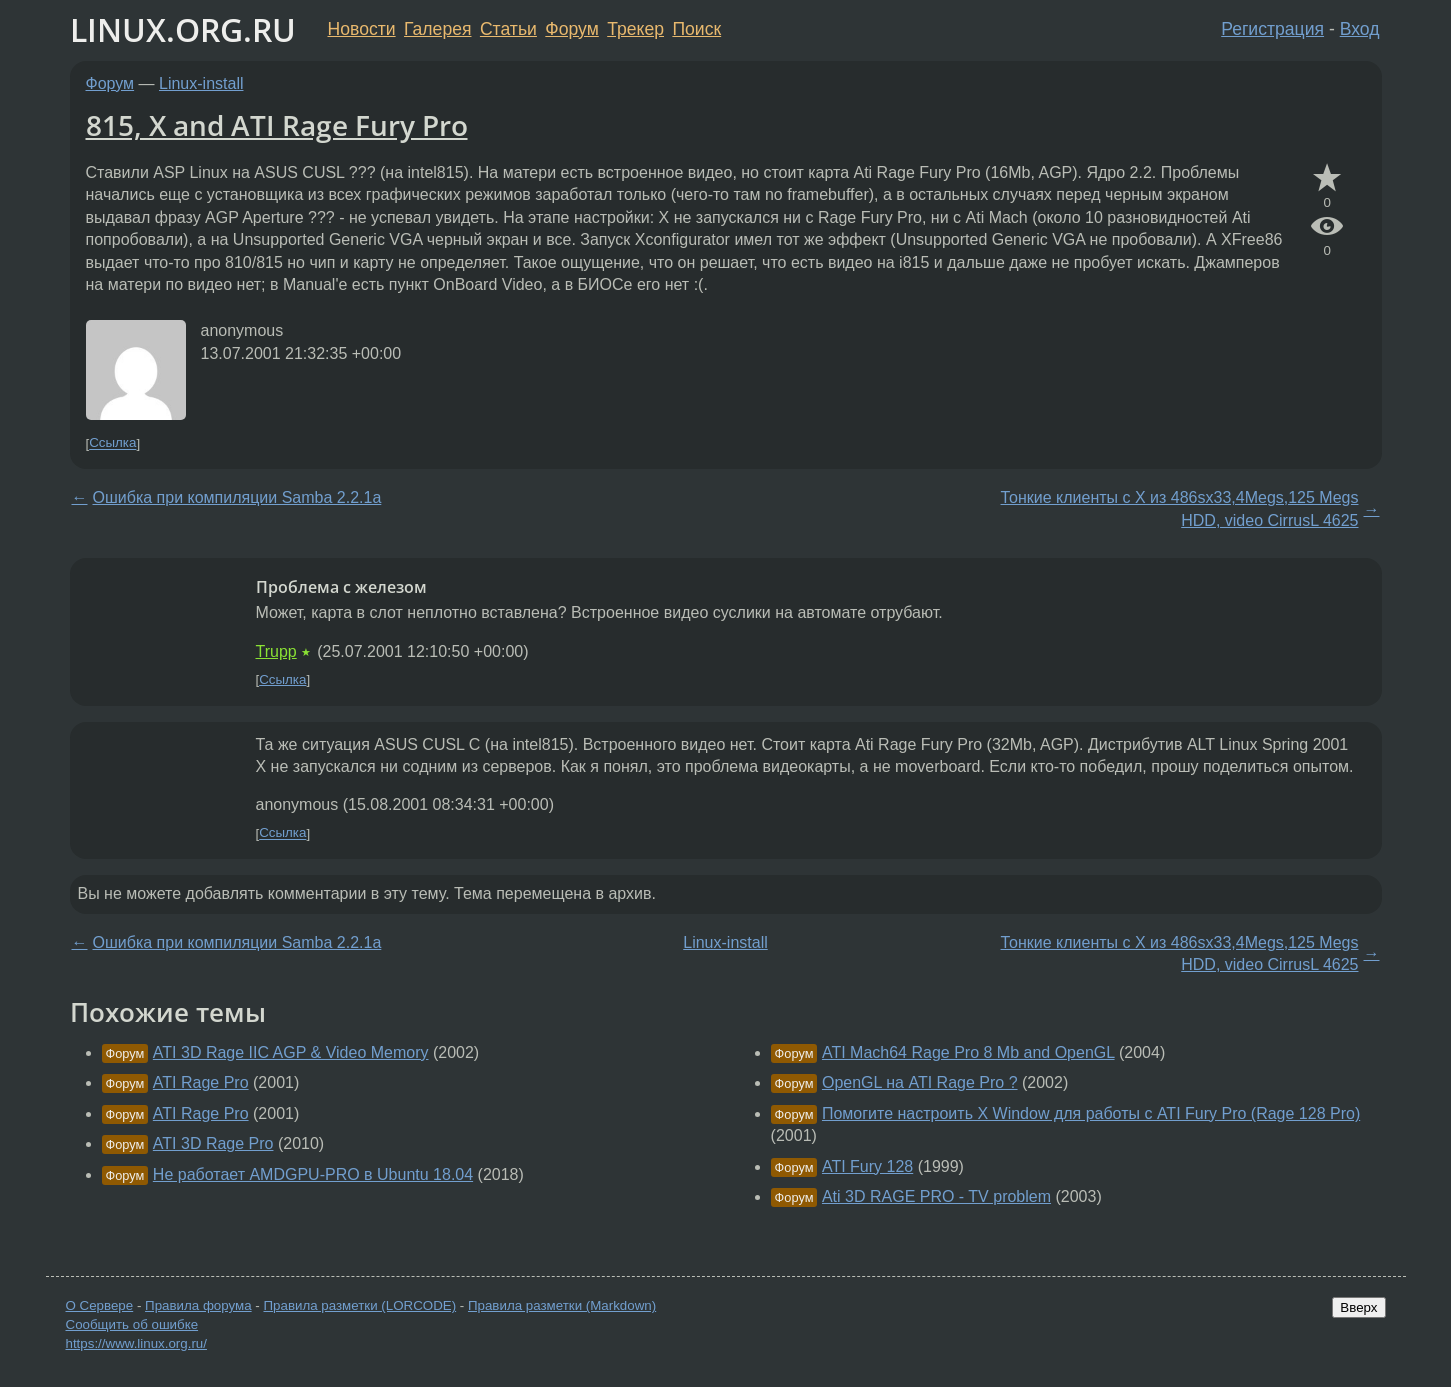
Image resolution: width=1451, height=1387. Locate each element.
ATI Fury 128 (867, 1166)
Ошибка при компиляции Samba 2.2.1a (237, 497)
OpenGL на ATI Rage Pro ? (920, 1082)
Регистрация (1272, 29)
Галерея (437, 29)
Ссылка (112, 443)
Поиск (696, 29)
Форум (571, 29)
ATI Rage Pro (201, 1082)
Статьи (508, 29)
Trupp (276, 651)
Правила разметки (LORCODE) (359, 1305)
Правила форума (198, 1305)
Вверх (1358, 1307)
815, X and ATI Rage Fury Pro (277, 125)
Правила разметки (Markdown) (562, 1305)
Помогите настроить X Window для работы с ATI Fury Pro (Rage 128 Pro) (1091, 1113)
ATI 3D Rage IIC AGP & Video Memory (291, 1052)
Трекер (635, 29)
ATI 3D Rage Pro (213, 1143)
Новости (362, 29)
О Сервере (100, 1305)
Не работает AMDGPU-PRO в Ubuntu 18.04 (313, 1174)
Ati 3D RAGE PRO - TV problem (936, 1196)
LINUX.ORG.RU (183, 29)
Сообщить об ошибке (132, 1324)
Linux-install (201, 83)
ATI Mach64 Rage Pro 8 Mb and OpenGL (968, 1052)
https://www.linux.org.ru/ (136, 1343)
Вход (1360, 29)
